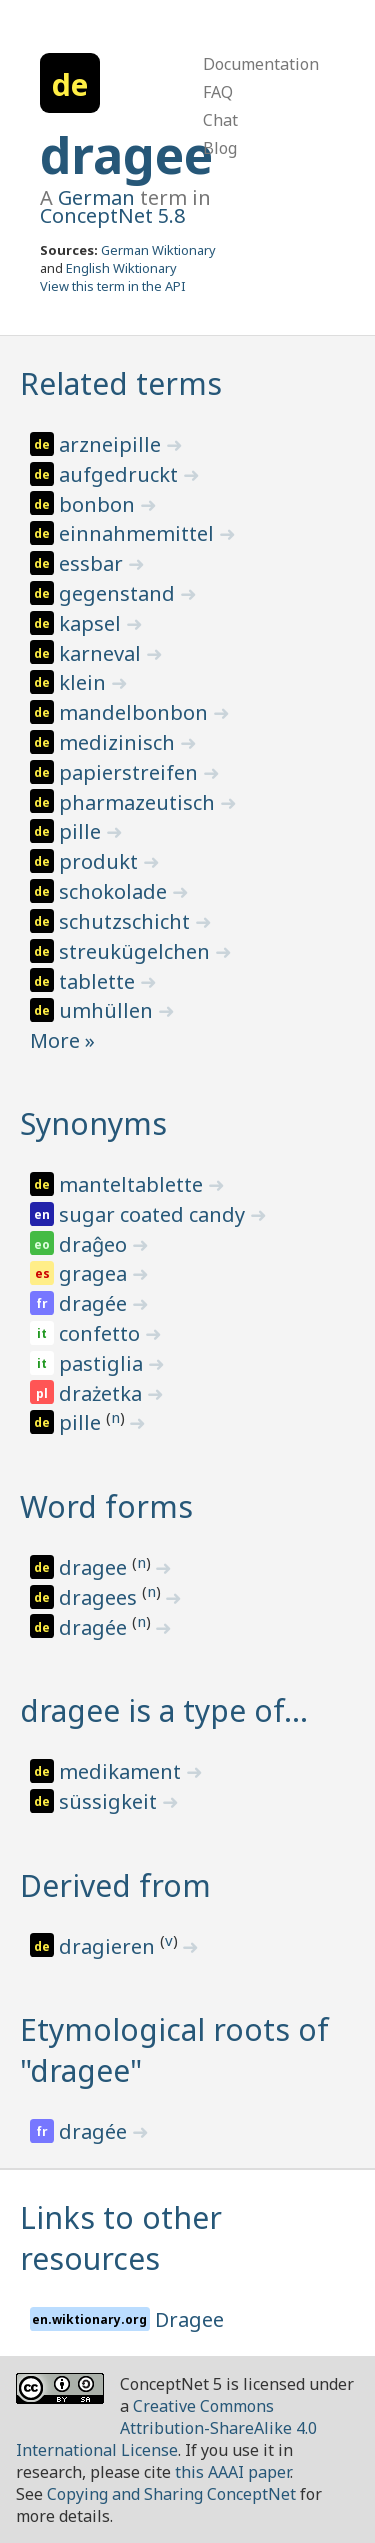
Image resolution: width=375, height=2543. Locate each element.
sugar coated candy (154, 1214)
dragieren (109, 1946)
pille (82, 831)
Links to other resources (121, 2238)
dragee (126, 155)
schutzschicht (127, 921)
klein (85, 682)
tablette (99, 981)
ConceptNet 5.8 (112, 215)
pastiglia (103, 1363)
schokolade (115, 891)
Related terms (121, 383)
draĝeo (95, 1244)
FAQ (218, 92)
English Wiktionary (121, 268)
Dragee (189, 2319)
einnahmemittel (139, 533)
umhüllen (108, 1010)
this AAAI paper (232, 2472)
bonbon (99, 504)
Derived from (115, 1885)
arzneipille (112, 444)
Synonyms (93, 1123)
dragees (100, 1597)
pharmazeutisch (139, 802)
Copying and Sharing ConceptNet (171, 2494)
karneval (102, 653)
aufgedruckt (121, 474)
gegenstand (119, 593)
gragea (95, 1273)
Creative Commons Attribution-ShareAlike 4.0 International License (166, 2428)
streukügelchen (137, 951)
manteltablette (133, 1184)
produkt (101, 861)
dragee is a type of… (164, 1710)
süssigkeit (110, 1801)
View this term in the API (113, 286)
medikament (122, 1771)
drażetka (103, 1393)
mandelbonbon (136, 712)
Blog (220, 148)
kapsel (92, 623)
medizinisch (119, 742)
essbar (93, 563)
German (96, 197)
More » (62, 1040)
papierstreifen (131, 772)
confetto (102, 1333)
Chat (220, 120)
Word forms (106, 1506)
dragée (95, 1303)
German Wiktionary (158, 250)
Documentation (261, 64)
